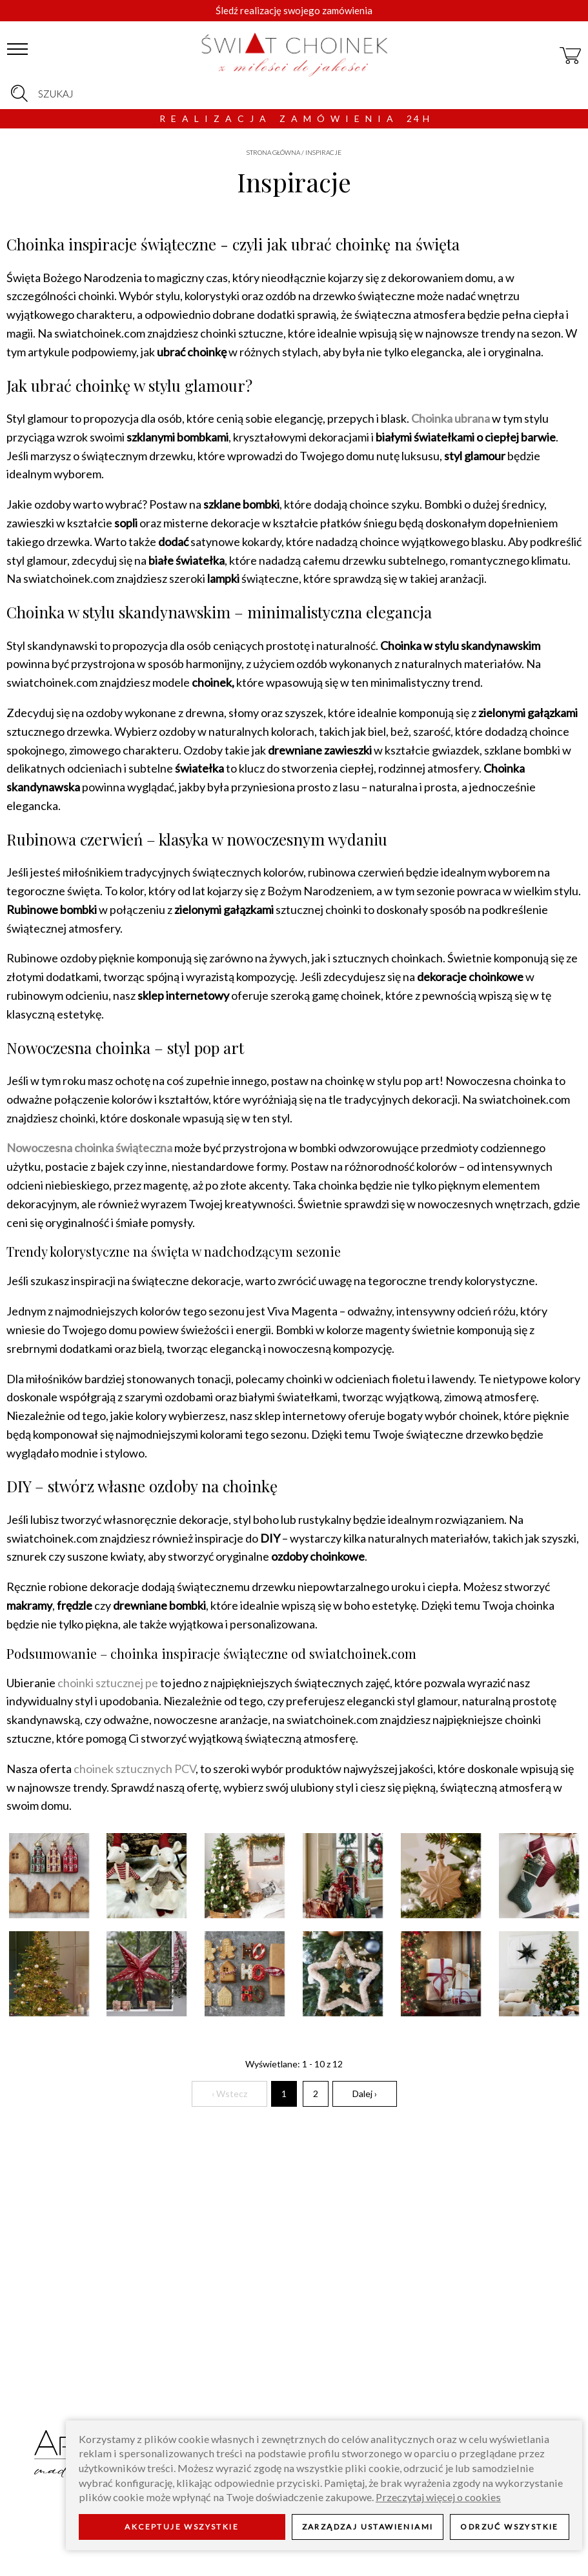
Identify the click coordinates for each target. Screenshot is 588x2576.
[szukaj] (19, 93)
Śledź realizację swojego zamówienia (294, 10)
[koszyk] (570, 49)
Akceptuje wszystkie (182, 2526)
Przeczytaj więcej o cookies (438, 2497)
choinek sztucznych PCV (135, 1768)
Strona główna (273, 152)
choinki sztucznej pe (107, 1683)
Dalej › (364, 2093)
